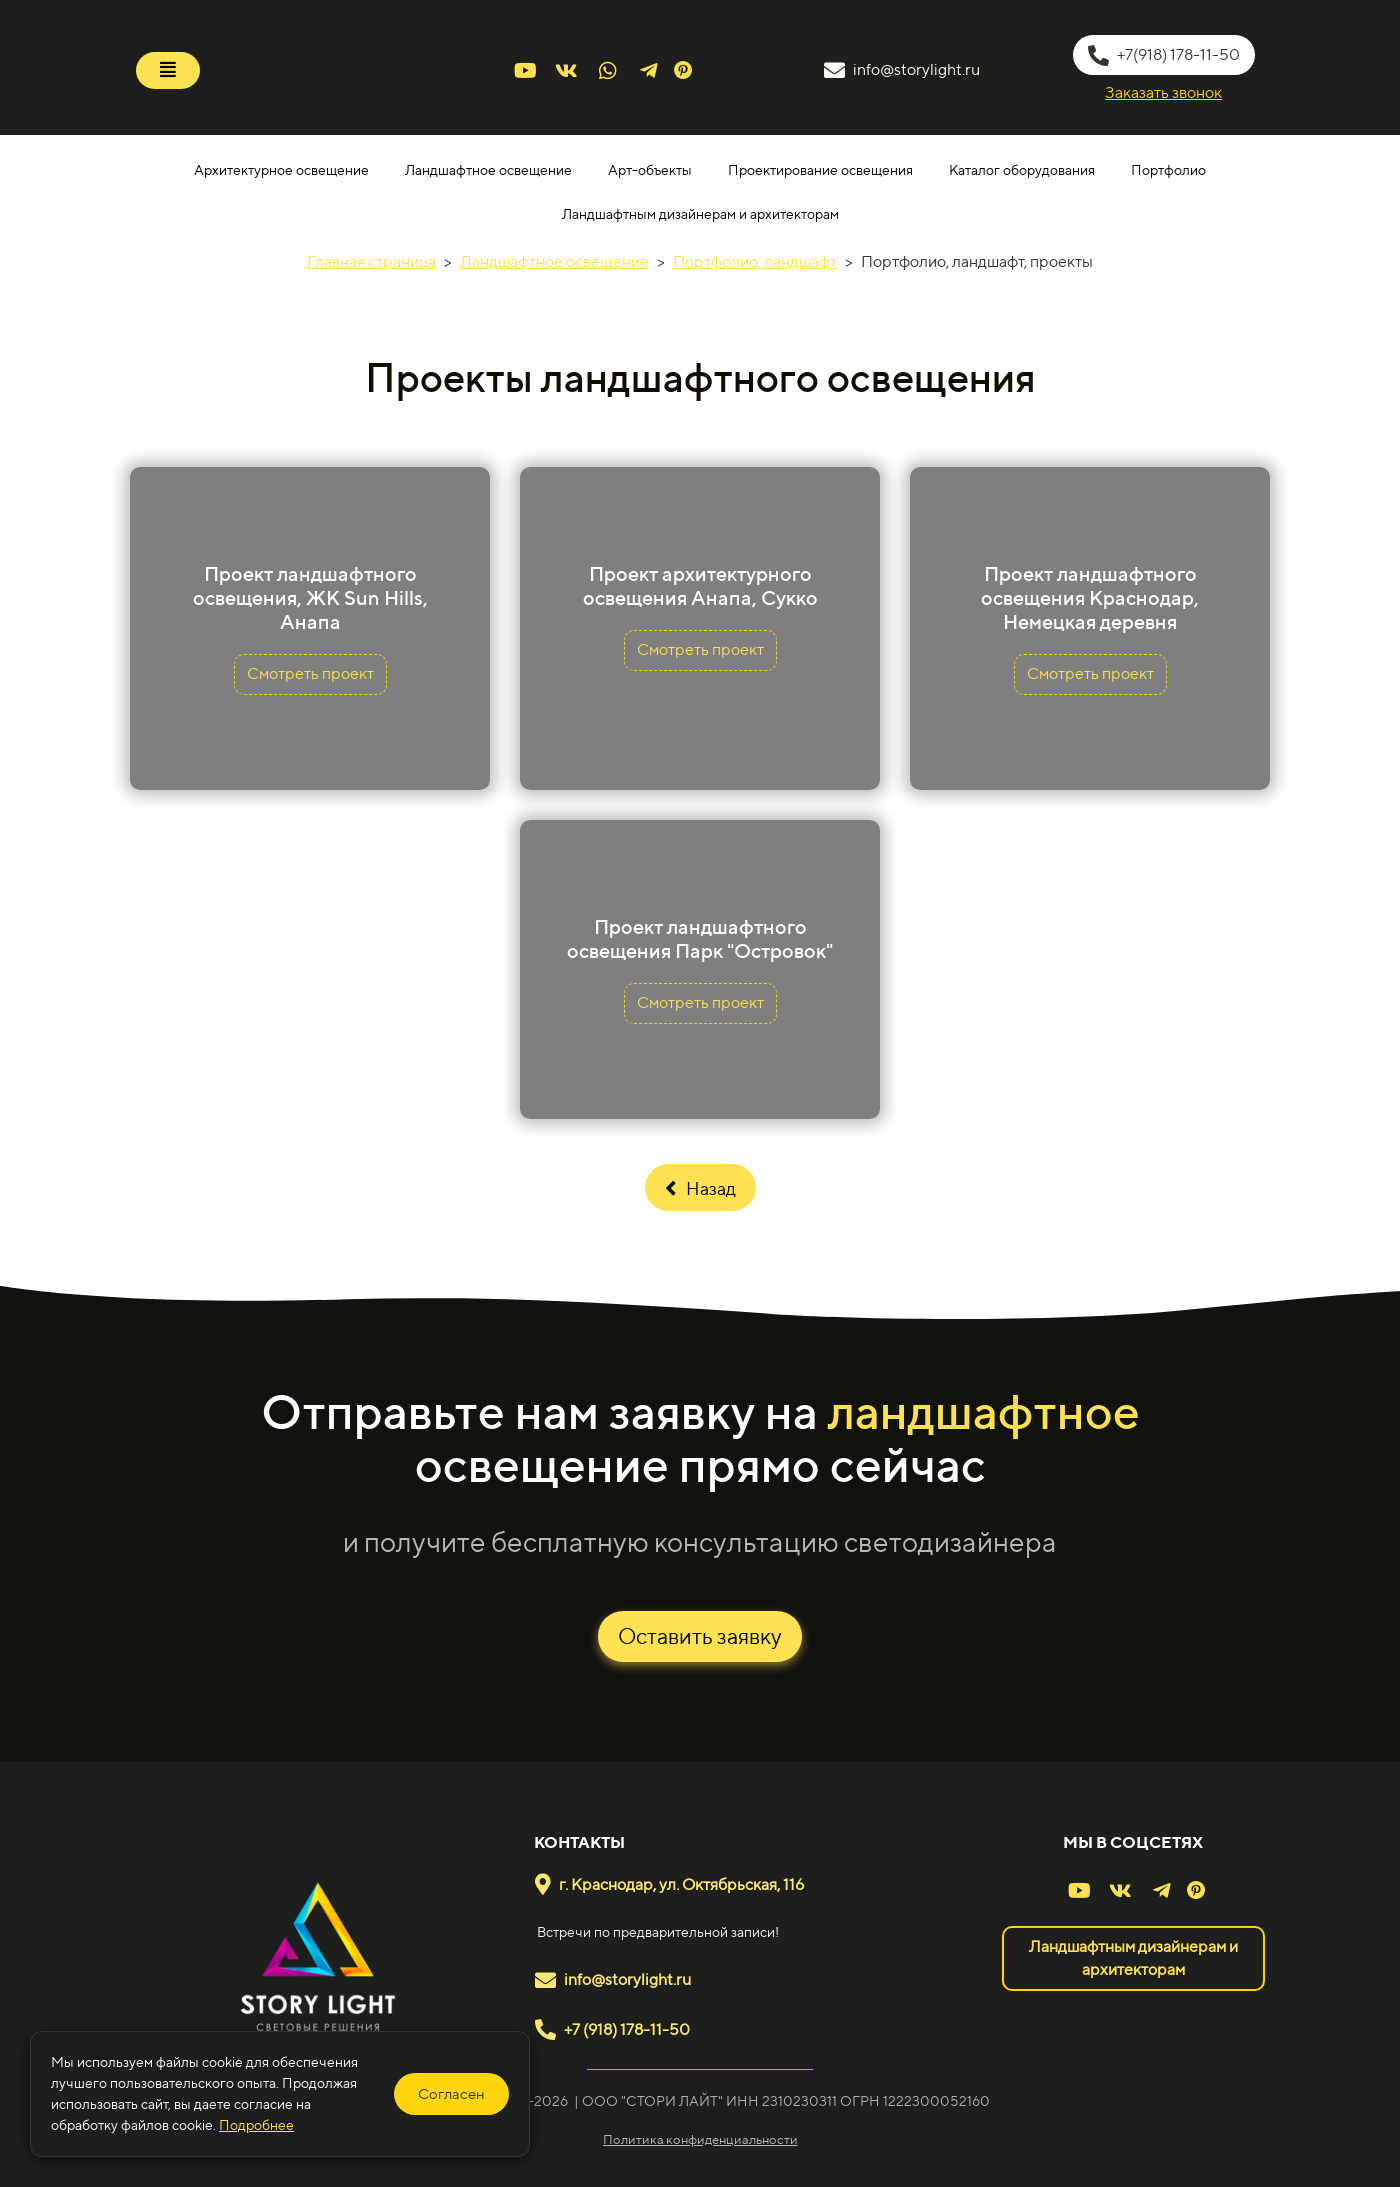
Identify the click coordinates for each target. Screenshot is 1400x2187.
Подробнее (256, 2125)
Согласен (451, 2093)
